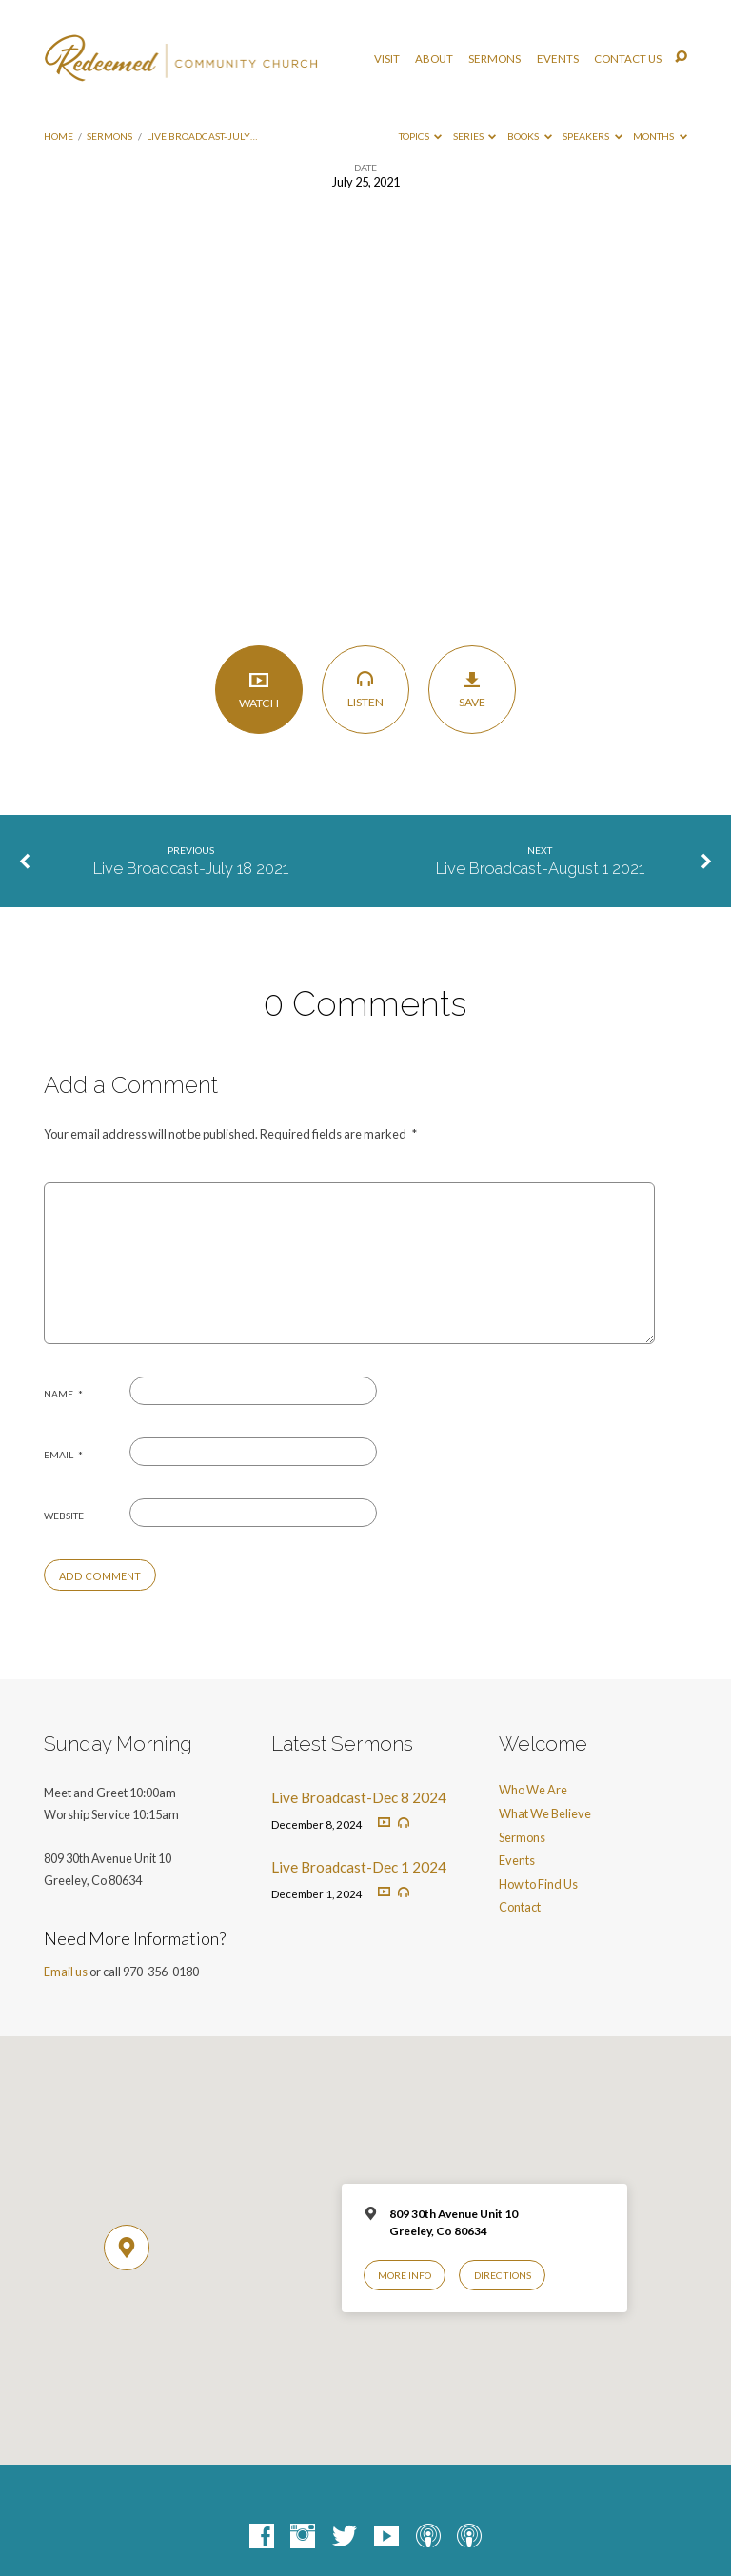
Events (558, 59)
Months (660, 136)
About (434, 59)
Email (63, 1454)
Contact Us (628, 59)
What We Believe (545, 1813)
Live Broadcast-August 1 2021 (540, 868)
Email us (66, 1971)
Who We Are (533, 1789)
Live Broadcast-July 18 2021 (190, 868)
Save (472, 690)
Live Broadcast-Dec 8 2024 (358, 1797)
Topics (421, 136)
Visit (387, 59)
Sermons (494, 59)
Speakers (592, 136)
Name (63, 1393)
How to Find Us (538, 1884)
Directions (502, 2275)
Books (529, 136)
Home (58, 136)
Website (64, 1515)
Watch (259, 689)
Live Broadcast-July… (202, 136)
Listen (366, 689)
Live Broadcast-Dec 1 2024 (358, 1866)
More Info (404, 2275)
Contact (520, 1906)
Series (475, 136)
